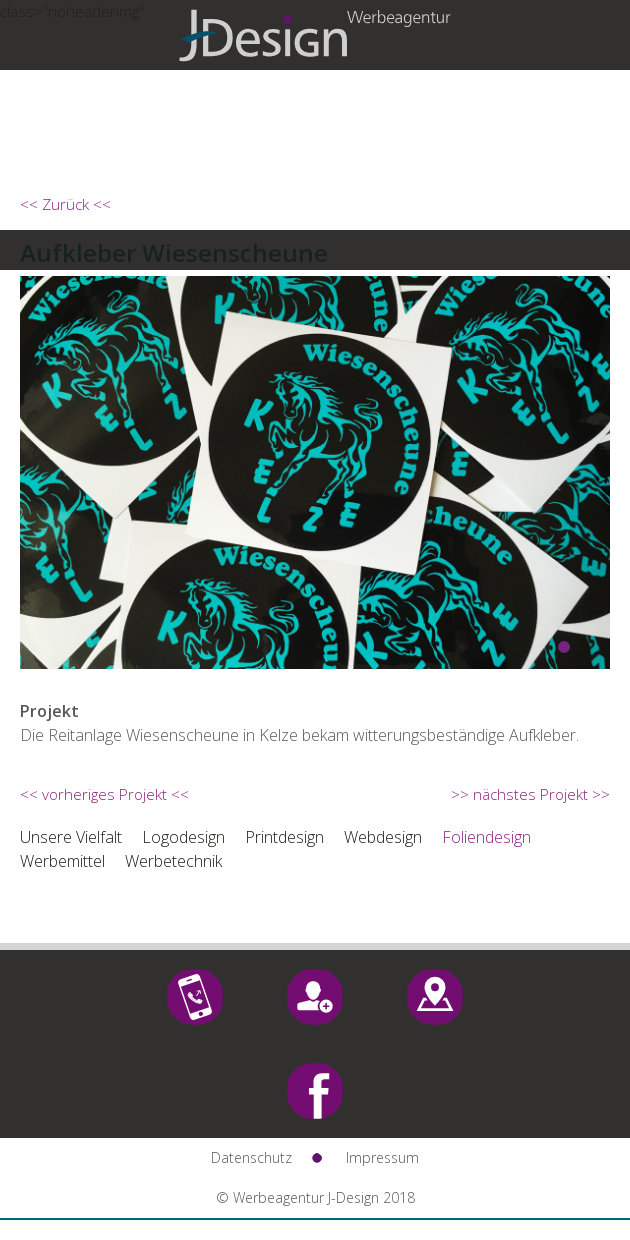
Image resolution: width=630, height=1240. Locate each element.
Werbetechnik (173, 861)
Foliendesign (486, 837)
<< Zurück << (65, 204)
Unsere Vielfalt (71, 837)
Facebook (315, 1091)
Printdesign (284, 837)
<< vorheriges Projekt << (104, 794)
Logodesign (183, 837)
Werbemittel (62, 861)
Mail (315, 997)
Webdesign (383, 837)
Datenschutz (251, 1157)
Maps (435, 997)
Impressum (382, 1157)
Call (195, 997)
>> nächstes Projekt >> (530, 794)
